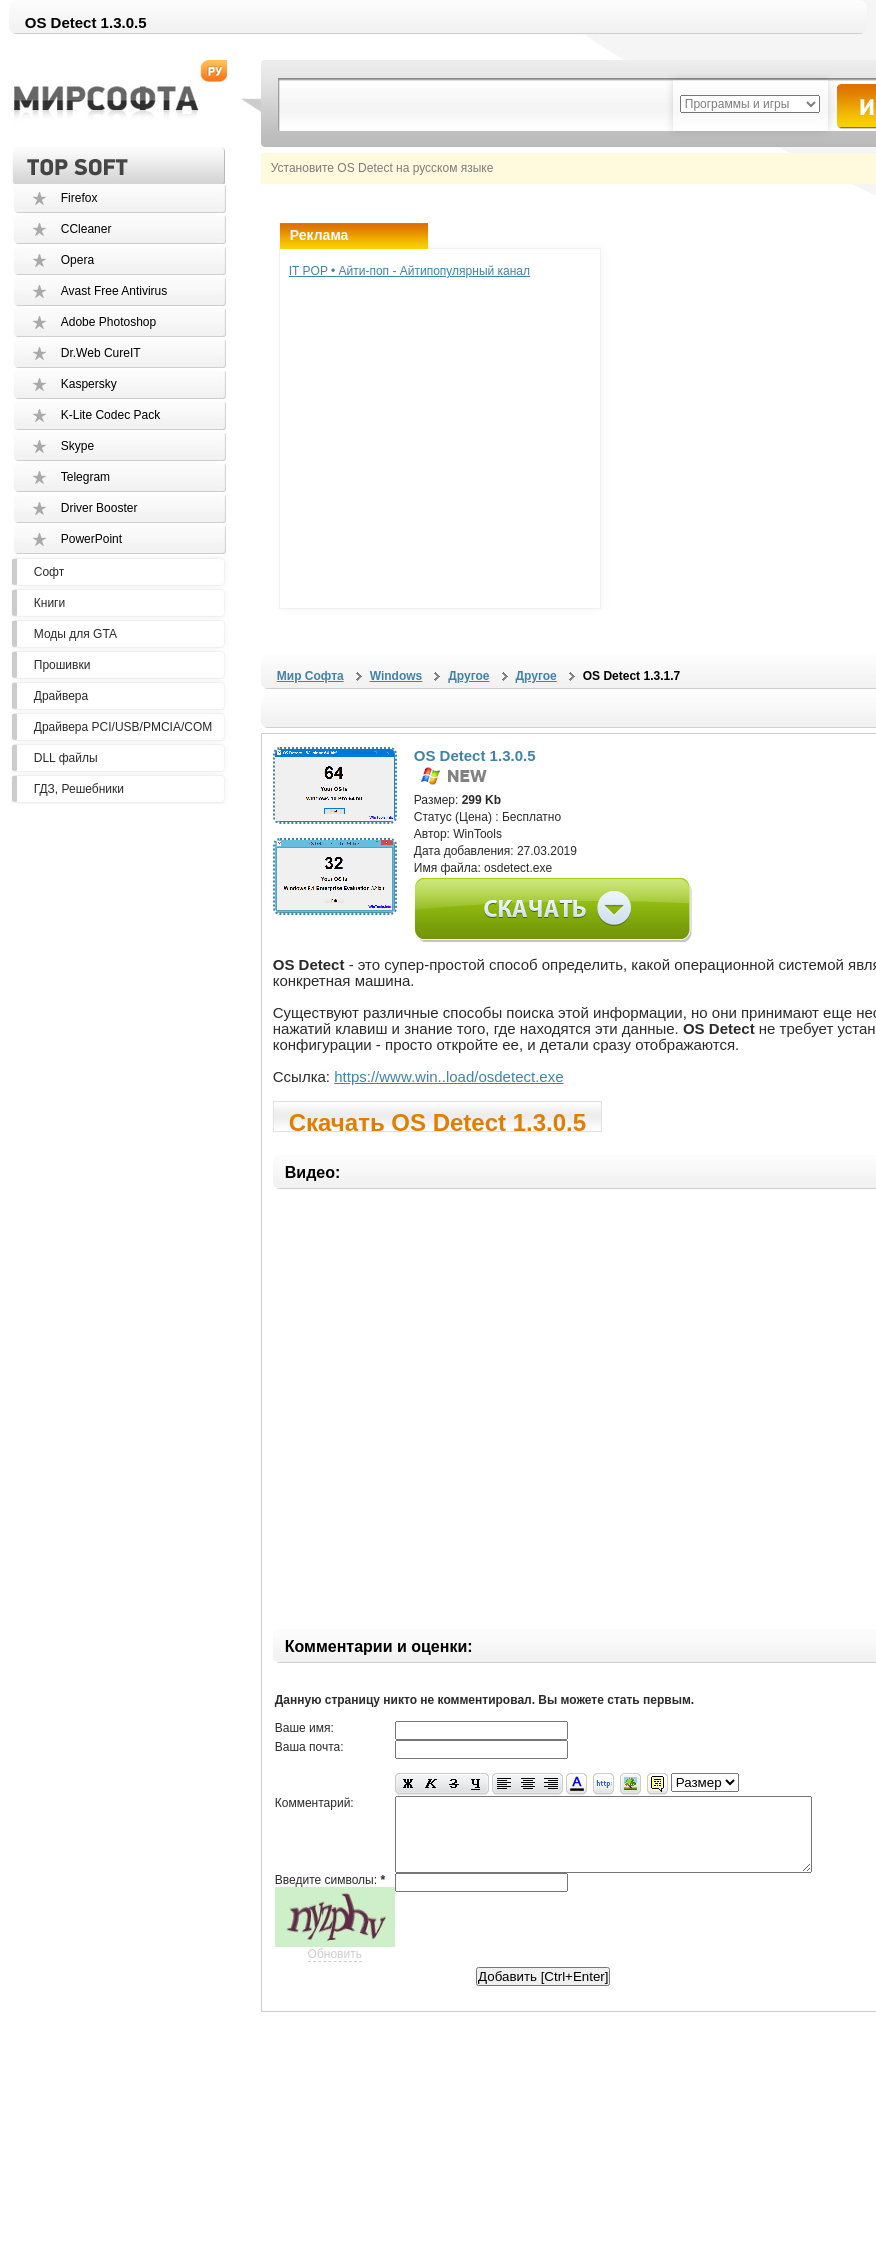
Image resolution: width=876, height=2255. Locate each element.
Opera (77, 260)
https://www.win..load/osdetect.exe (448, 1076)
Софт (49, 572)
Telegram (85, 477)
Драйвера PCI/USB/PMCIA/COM (123, 727)
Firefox (79, 198)
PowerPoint (91, 539)
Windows (396, 676)
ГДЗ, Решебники (79, 789)
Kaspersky (89, 384)
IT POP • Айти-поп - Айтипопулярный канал (409, 271)
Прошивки (62, 665)
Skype (77, 446)
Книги (49, 603)
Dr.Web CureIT (101, 353)
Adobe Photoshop (108, 322)
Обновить (335, 1969)
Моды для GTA (75, 634)
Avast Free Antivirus (114, 291)
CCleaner (86, 229)
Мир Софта (310, 676)
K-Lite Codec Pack (110, 415)
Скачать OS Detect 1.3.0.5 (437, 1120)
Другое (468, 676)
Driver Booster (99, 508)
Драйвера (61, 696)
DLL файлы (66, 758)
